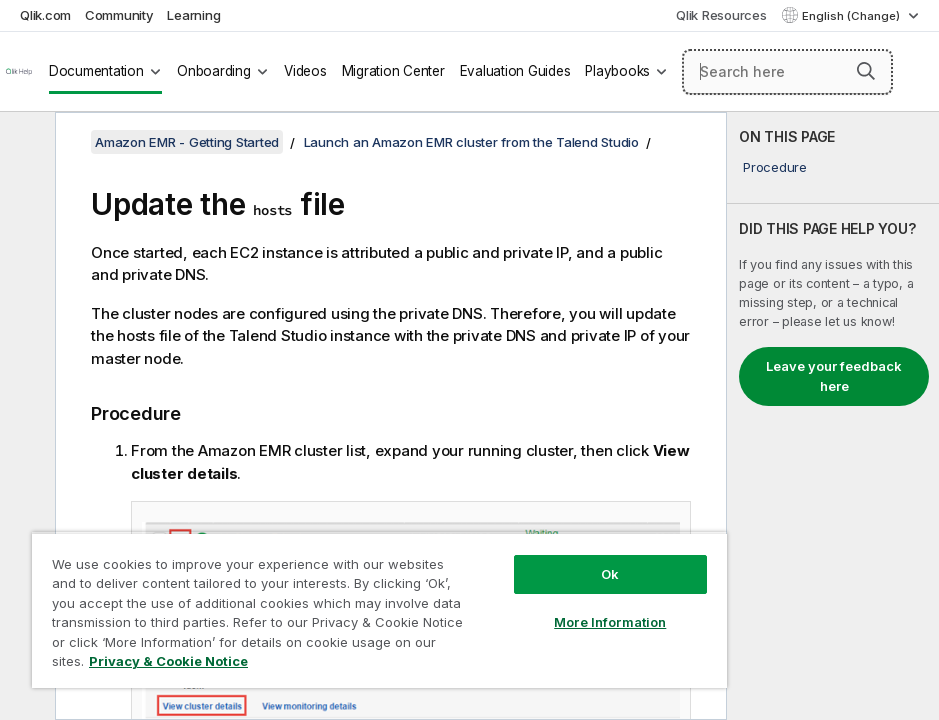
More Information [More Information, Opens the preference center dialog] (610, 622)
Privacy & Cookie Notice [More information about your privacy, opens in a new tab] (168, 661)
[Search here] (788, 72)
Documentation (96, 71)
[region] (379, 610)
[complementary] (833, 416)
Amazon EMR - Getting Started (187, 142)
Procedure (775, 167)
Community (119, 15)
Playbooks (617, 71)
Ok (610, 574)
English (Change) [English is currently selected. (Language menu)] (852, 16)
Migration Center (393, 71)
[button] (866, 71)
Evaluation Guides (515, 71)
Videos (305, 71)
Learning (193, 15)
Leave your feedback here (834, 376)
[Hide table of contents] (25, 143)
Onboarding (214, 71)
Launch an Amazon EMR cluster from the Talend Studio (471, 142)
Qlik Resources (721, 15)
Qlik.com (45, 15)
